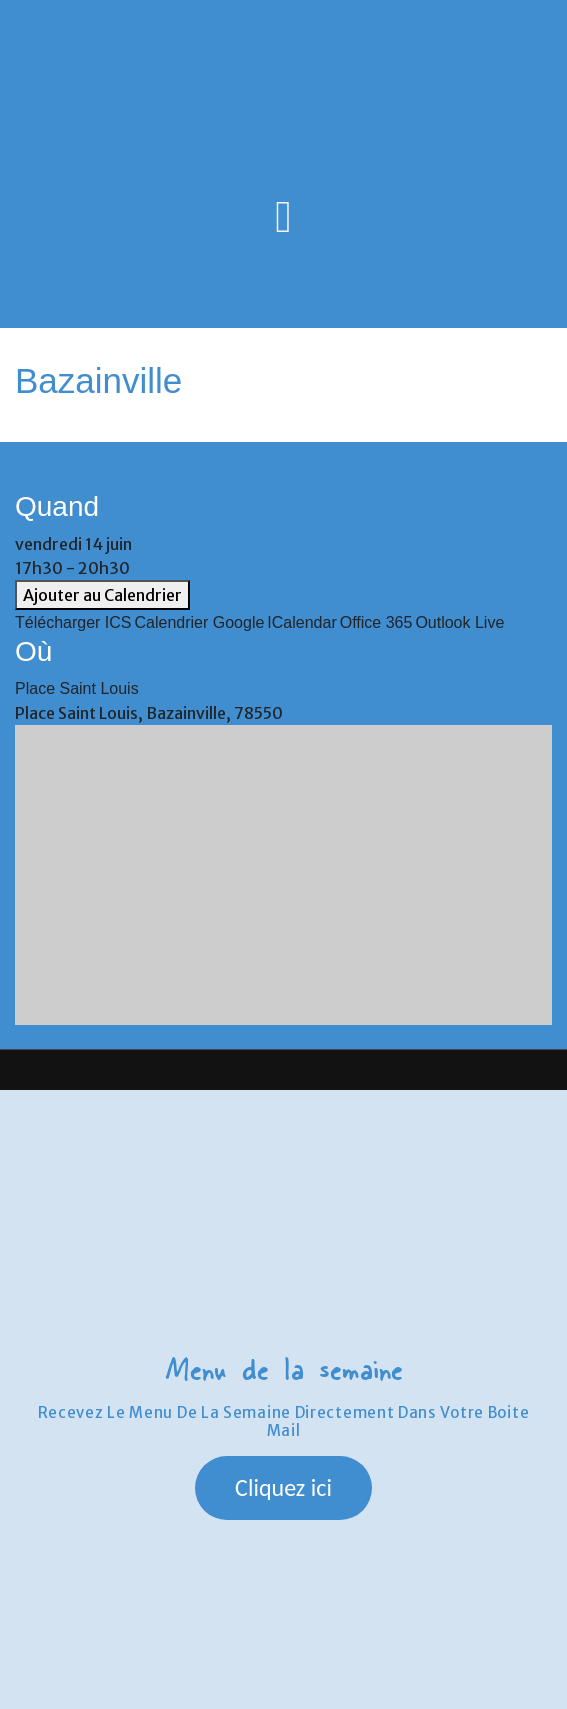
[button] (283, 1488)
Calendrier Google (200, 622)
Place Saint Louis (77, 688)
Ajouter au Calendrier (102, 595)
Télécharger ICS (73, 622)
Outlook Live (459, 622)
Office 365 (376, 622)
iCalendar (301, 622)
